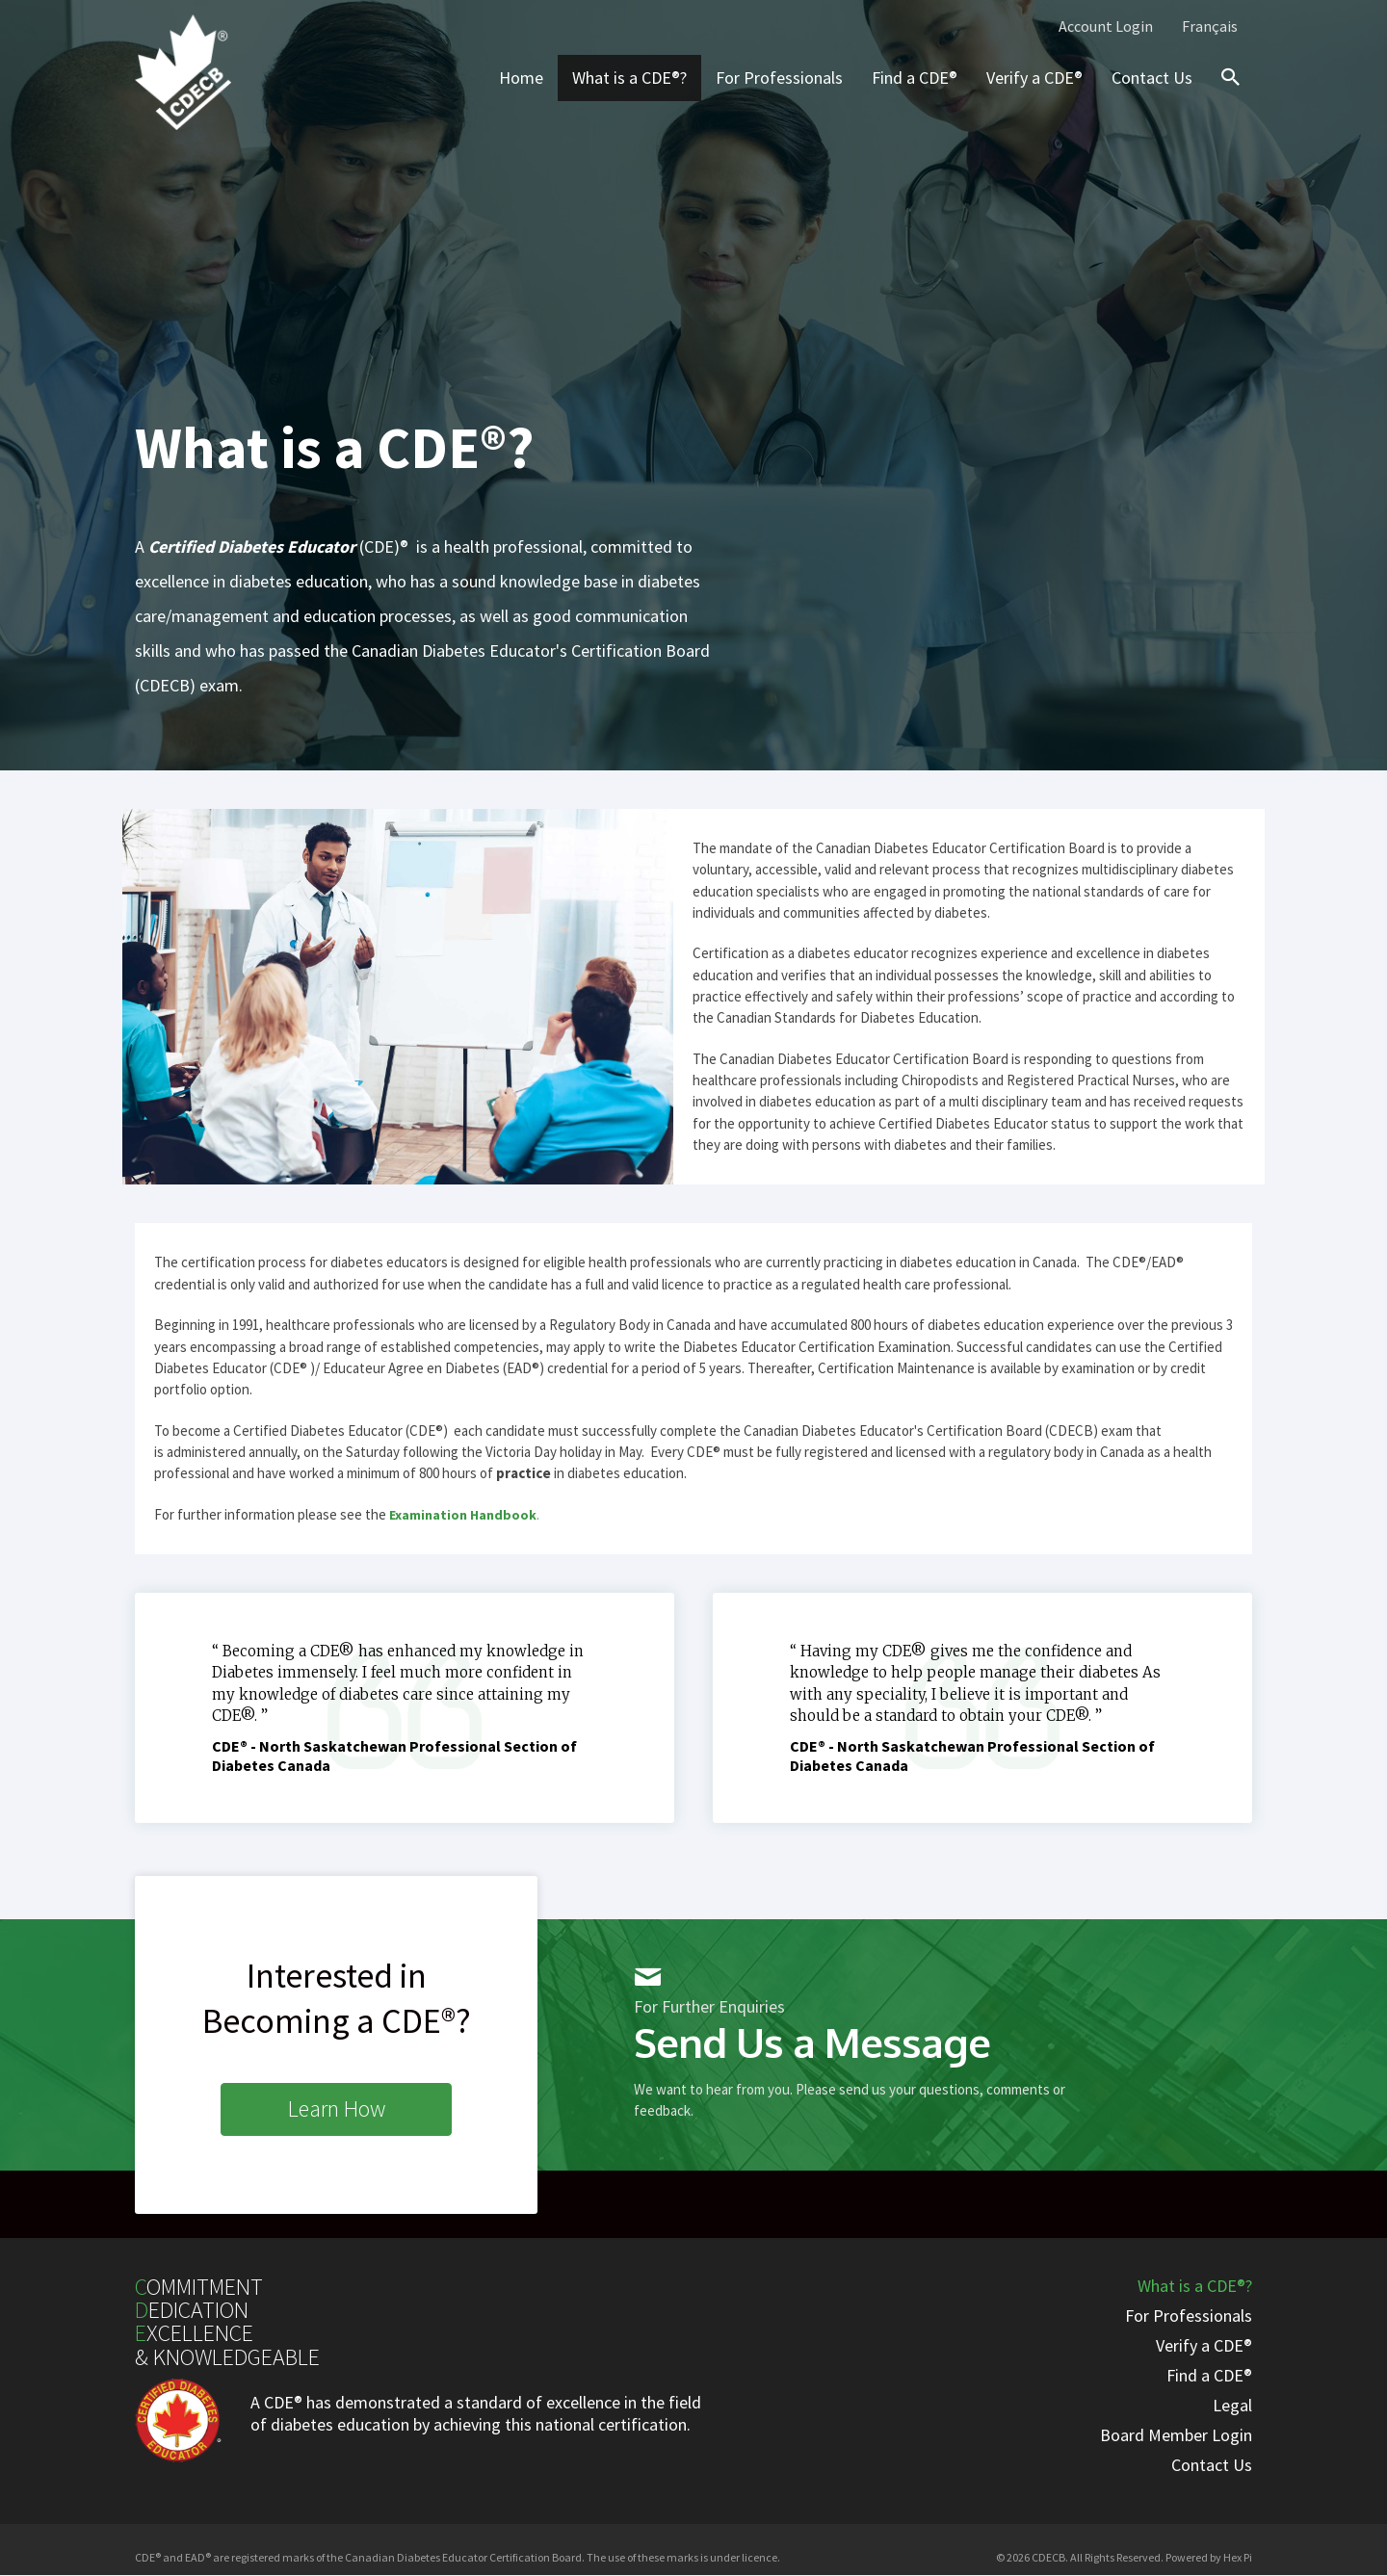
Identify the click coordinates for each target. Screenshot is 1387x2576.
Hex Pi (1237, 2557)
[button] (336, 2109)
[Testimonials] (404, 1708)
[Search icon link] (1226, 94)
